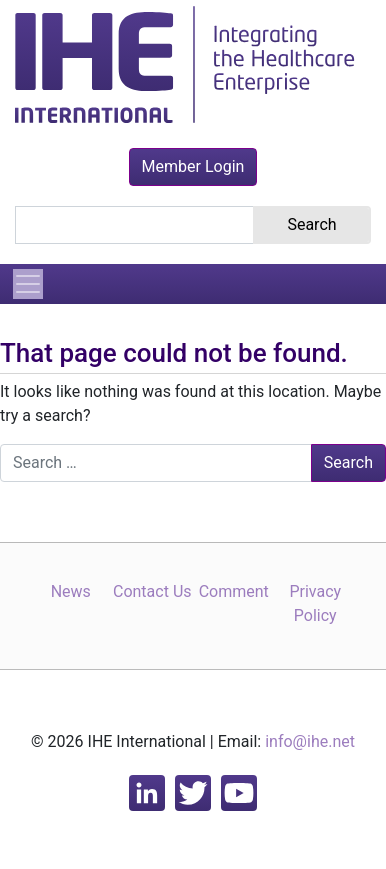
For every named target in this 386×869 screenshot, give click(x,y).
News (71, 591)
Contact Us (152, 591)
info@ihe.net (310, 741)
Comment (234, 591)
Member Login (193, 166)
